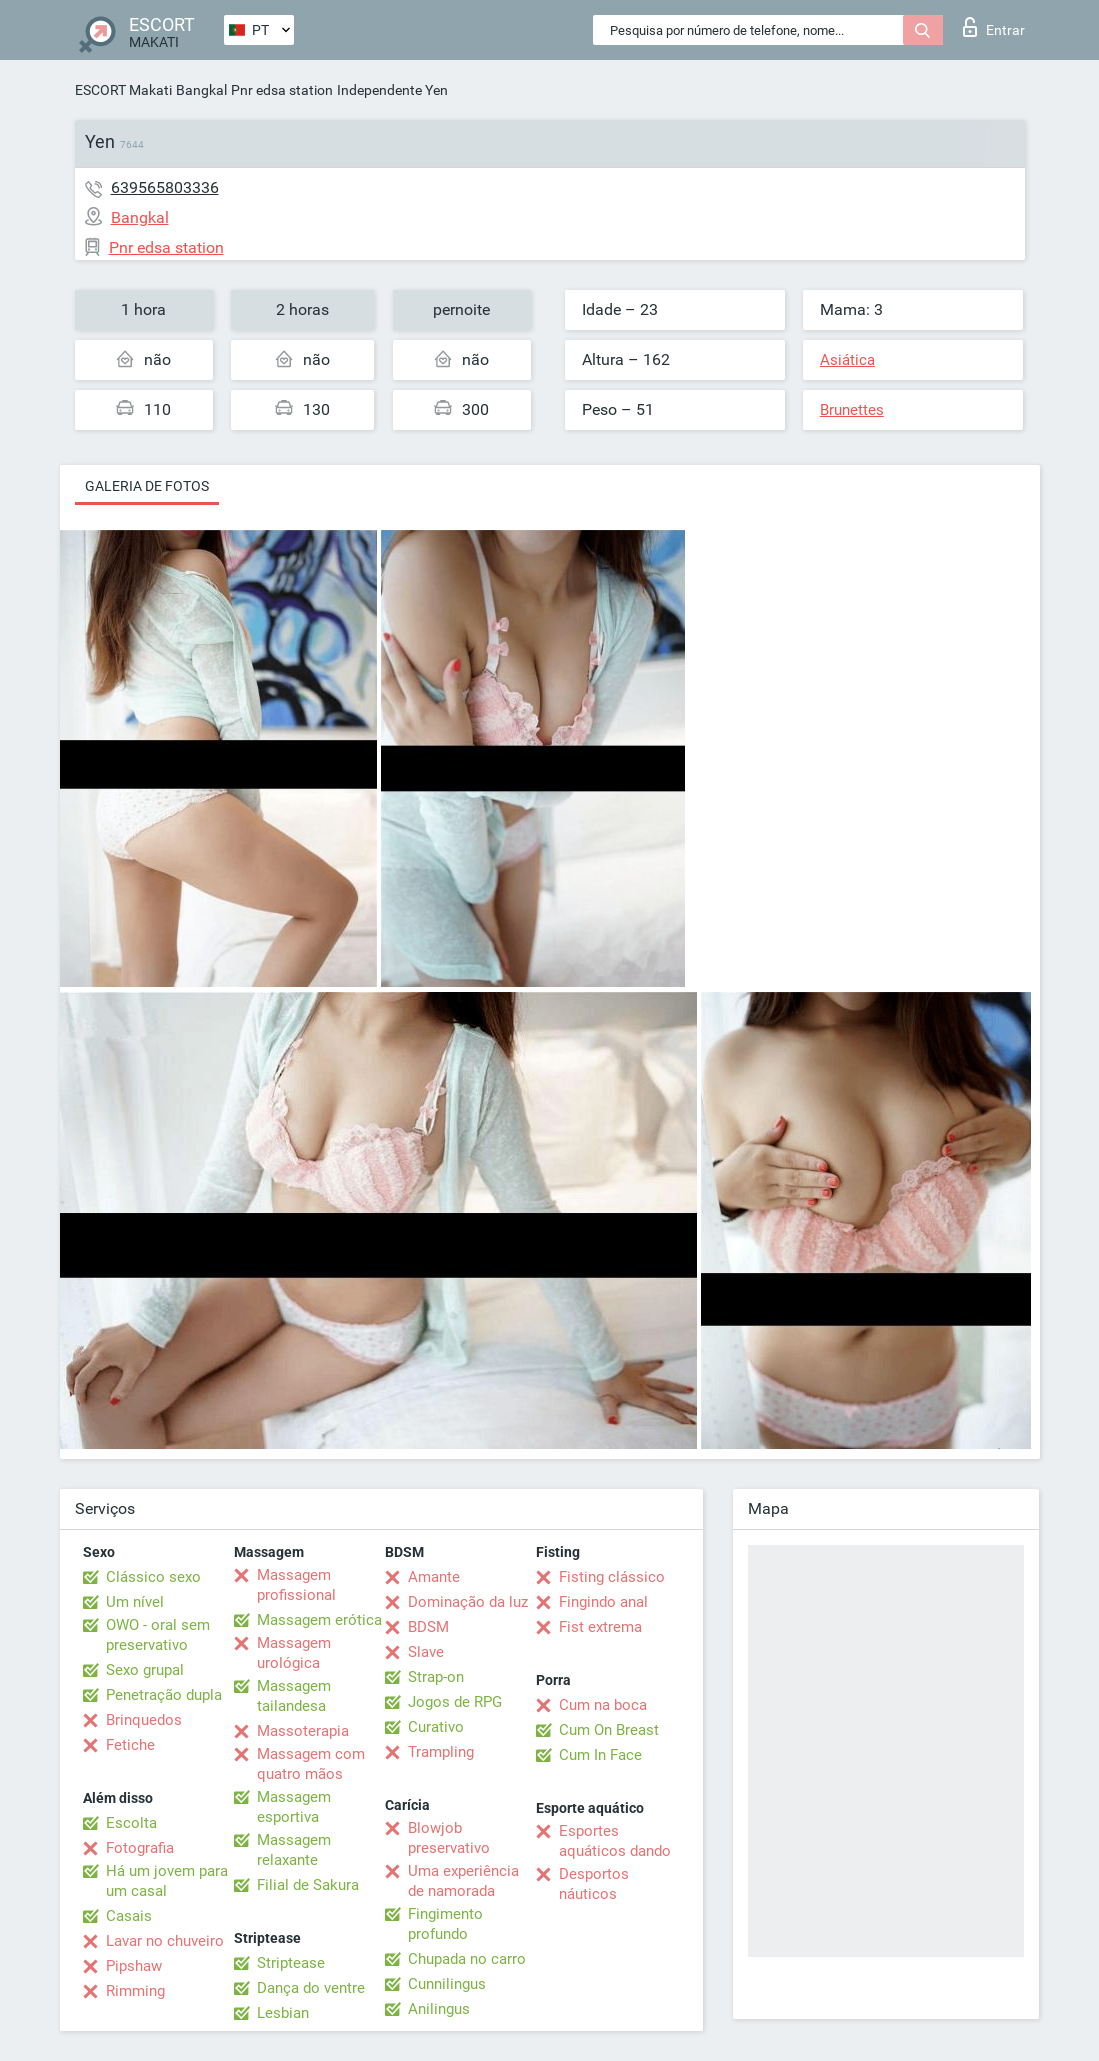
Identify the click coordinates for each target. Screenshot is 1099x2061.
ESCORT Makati (123, 90)
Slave (426, 1652)
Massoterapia (303, 1731)
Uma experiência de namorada (463, 1881)
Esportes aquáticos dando (615, 1841)
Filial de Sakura (308, 1885)
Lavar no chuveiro (165, 1941)
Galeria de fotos (147, 486)
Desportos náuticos (594, 1884)
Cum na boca (603, 1705)
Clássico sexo (153, 1577)
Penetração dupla (164, 1695)
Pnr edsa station (282, 90)
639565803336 (165, 187)
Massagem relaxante (294, 1850)
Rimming (135, 1991)
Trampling (441, 1752)
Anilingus (439, 2009)
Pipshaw (134, 1966)
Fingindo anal (603, 1602)
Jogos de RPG (455, 1702)
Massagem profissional (296, 1585)
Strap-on (436, 1677)
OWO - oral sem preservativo (158, 1635)
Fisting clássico (612, 1577)
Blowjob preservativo (449, 1838)
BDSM (428, 1627)
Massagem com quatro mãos (311, 1764)
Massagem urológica (294, 1653)
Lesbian (283, 2013)
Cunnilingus (447, 1984)
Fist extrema (600, 1627)
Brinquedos (144, 1720)
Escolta (131, 1823)
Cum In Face (600, 1755)
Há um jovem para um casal (167, 1881)
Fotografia (140, 1848)
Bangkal (201, 90)
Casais (129, 1916)
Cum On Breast (609, 1730)
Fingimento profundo (445, 1924)
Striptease (291, 1963)
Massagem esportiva (294, 1807)
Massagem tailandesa (294, 1696)
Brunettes (852, 410)
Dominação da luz (468, 1602)
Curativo (436, 1727)
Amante (434, 1577)
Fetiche (130, 1745)
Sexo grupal (145, 1670)
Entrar (994, 27)
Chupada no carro (467, 1959)
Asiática (847, 360)
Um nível (135, 1602)
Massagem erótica (319, 1620)
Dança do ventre (311, 1988)
